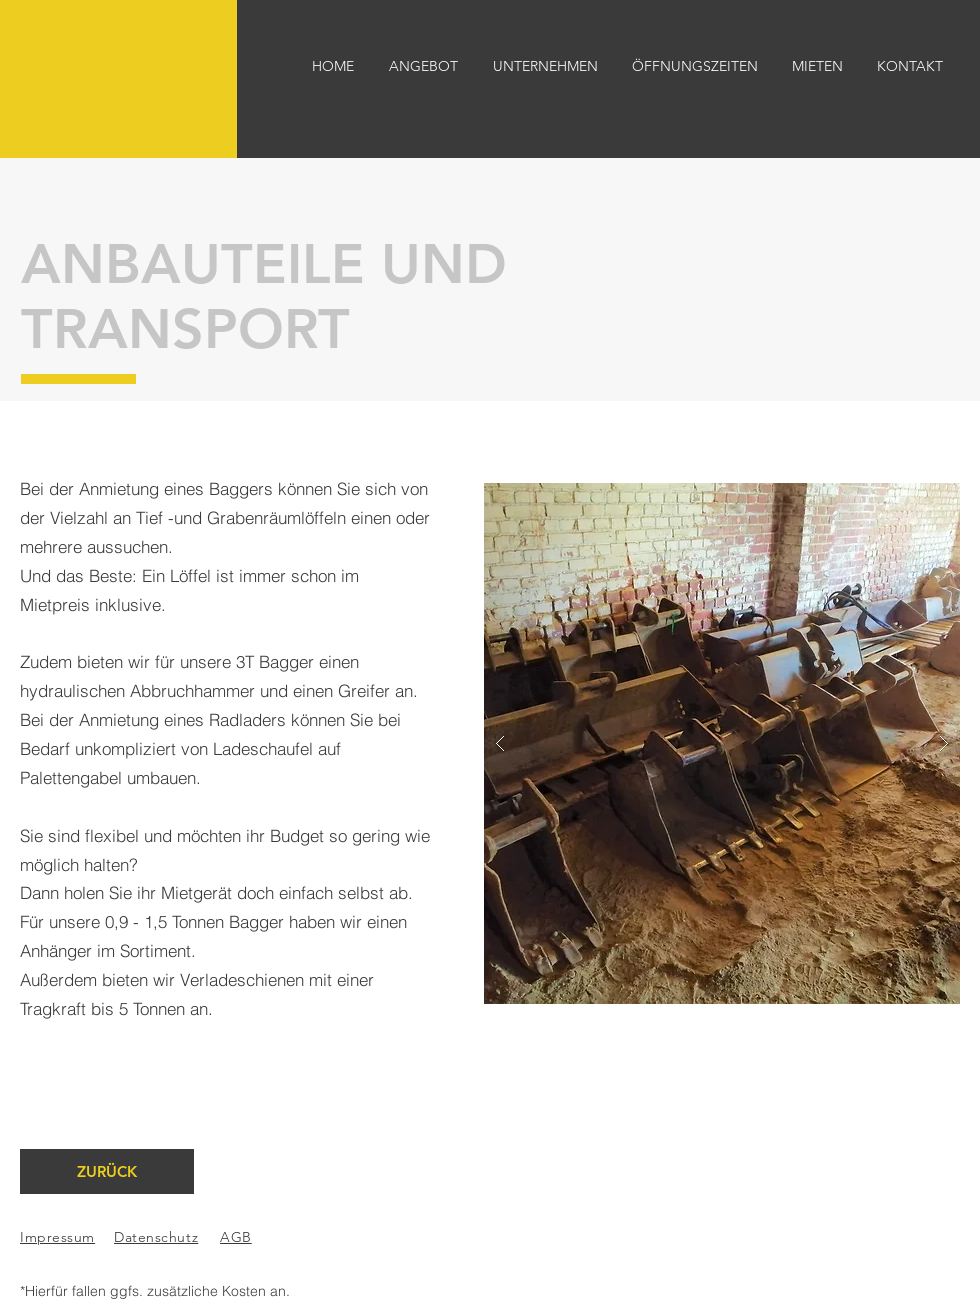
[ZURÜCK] (107, 1171)
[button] (722, 743)
